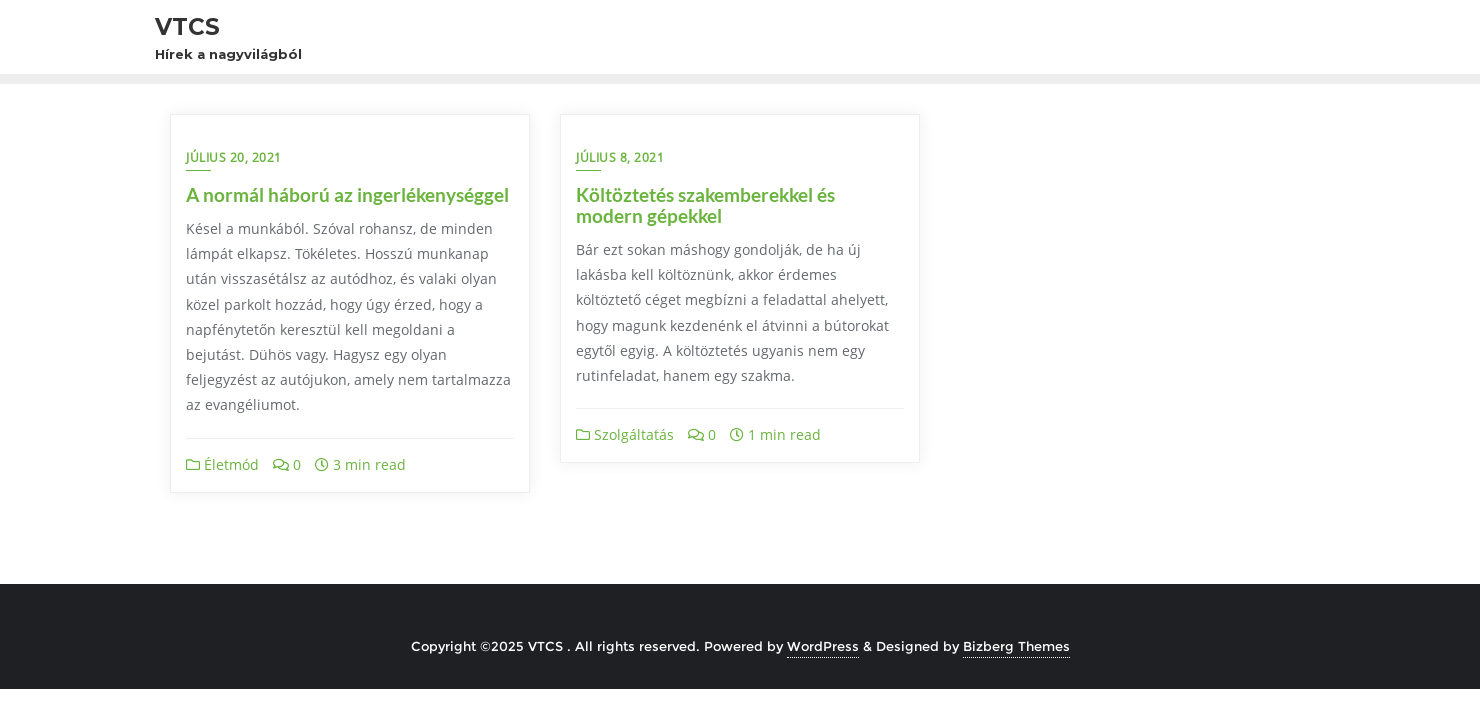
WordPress (823, 646)
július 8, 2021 (620, 157)
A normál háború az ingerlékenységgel (347, 194)
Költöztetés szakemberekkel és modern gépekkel (705, 205)
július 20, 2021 (234, 157)
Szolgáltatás (625, 434)
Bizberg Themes (1016, 646)
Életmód (222, 464)
